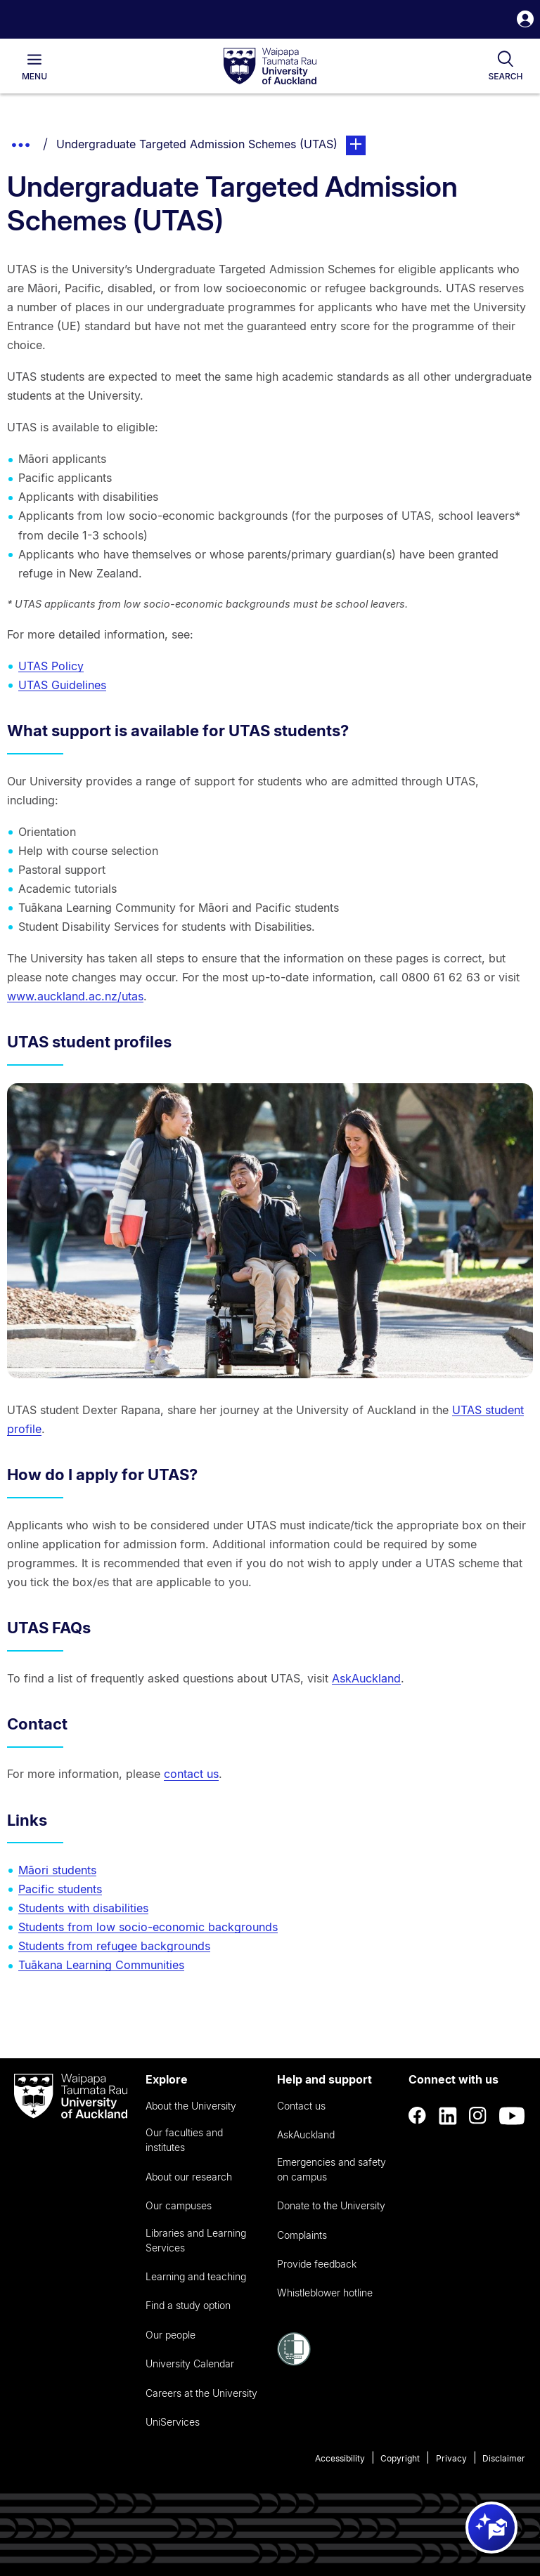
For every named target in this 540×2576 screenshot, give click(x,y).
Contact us (301, 2106)
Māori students (57, 1870)
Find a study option (188, 2305)
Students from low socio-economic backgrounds (148, 1927)
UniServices (173, 2422)
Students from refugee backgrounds (114, 1946)
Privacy (451, 2458)
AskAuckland (366, 1678)
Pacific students (60, 1889)
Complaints (302, 2235)
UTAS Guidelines (62, 685)
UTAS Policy (51, 666)
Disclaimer (503, 2458)
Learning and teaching (196, 2276)
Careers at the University (201, 2393)
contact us (191, 1774)
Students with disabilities (83, 1908)
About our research (189, 2177)
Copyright (400, 2458)
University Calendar (190, 2363)
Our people (170, 2335)
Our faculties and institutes (184, 2139)
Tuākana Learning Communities (101, 1965)
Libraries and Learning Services (196, 2240)
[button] (525, 21)
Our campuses (179, 2205)
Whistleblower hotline (325, 2293)
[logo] (270, 66)
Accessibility (340, 2458)
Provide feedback (316, 2264)
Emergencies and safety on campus (331, 2169)
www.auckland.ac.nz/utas (75, 996)
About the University (191, 2106)
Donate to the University (331, 2205)
